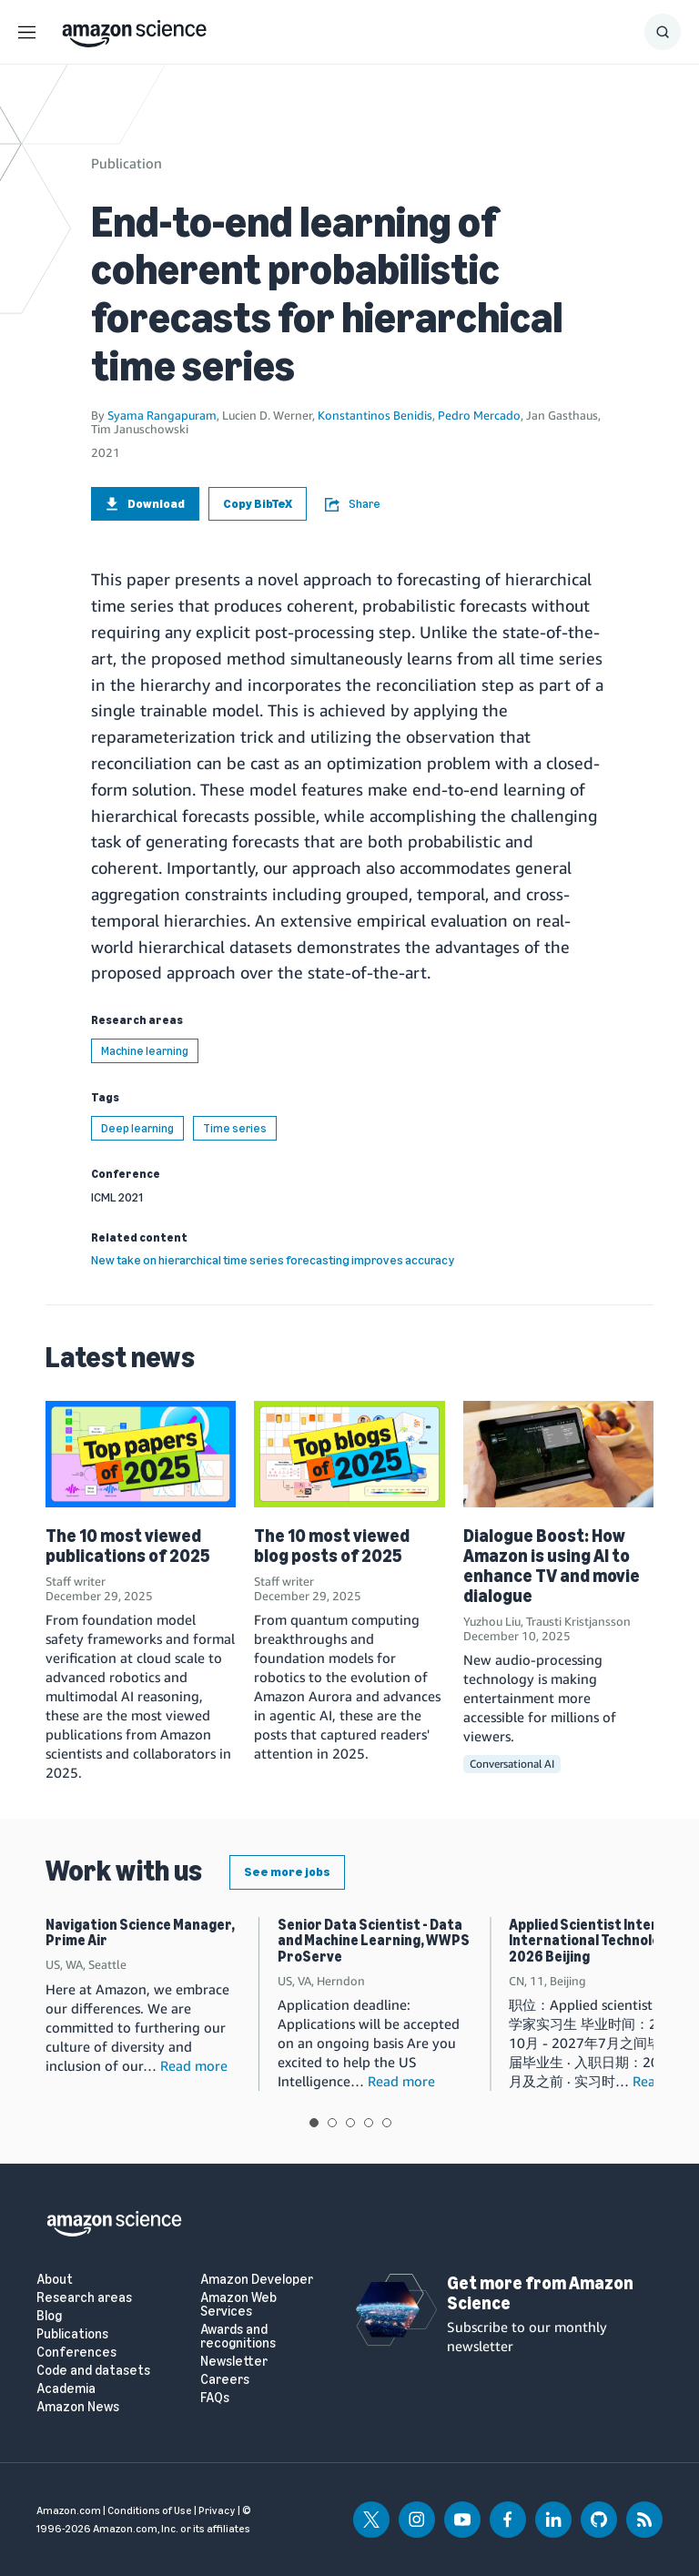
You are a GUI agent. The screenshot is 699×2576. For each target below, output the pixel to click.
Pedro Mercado (479, 415)
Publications (72, 2334)
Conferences (76, 2352)
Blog (49, 2316)
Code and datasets (93, 2371)
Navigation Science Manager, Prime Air (140, 1933)
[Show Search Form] (662, 32)
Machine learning (144, 1051)
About (54, 2280)
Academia (66, 2389)
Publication (126, 163)
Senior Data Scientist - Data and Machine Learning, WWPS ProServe (374, 1940)
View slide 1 (314, 2122)
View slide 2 (332, 2122)
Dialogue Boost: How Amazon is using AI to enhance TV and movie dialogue (551, 1566)
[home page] (134, 29)
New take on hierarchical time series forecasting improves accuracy (273, 1260)
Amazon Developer (256, 2280)
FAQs (214, 2398)
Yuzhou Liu (492, 1621)
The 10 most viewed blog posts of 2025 (332, 1546)
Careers (224, 2380)
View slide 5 (386, 2122)
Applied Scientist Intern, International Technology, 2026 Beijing (593, 1940)
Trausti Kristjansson (578, 1621)
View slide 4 (368, 2122)
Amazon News (77, 2407)
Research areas (84, 2298)
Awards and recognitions (238, 2336)
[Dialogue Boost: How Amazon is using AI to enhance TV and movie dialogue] (558, 1454)
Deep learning (137, 1128)
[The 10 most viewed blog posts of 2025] (349, 1454)
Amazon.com (68, 2510)
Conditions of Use (149, 2510)
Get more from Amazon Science (540, 2293)
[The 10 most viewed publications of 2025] (141, 1454)
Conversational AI (512, 1763)
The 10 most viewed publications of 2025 (128, 1546)
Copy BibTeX (257, 504)
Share (352, 504)
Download (145, 504)
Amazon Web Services (238, 2304)
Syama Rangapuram (162, 415)
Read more (194, 2065)
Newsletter (234, 2361)
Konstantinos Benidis (375, 415)
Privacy (217, 2510)
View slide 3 (350, 2122)
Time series (235, 1128)
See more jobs (287, 1872)
